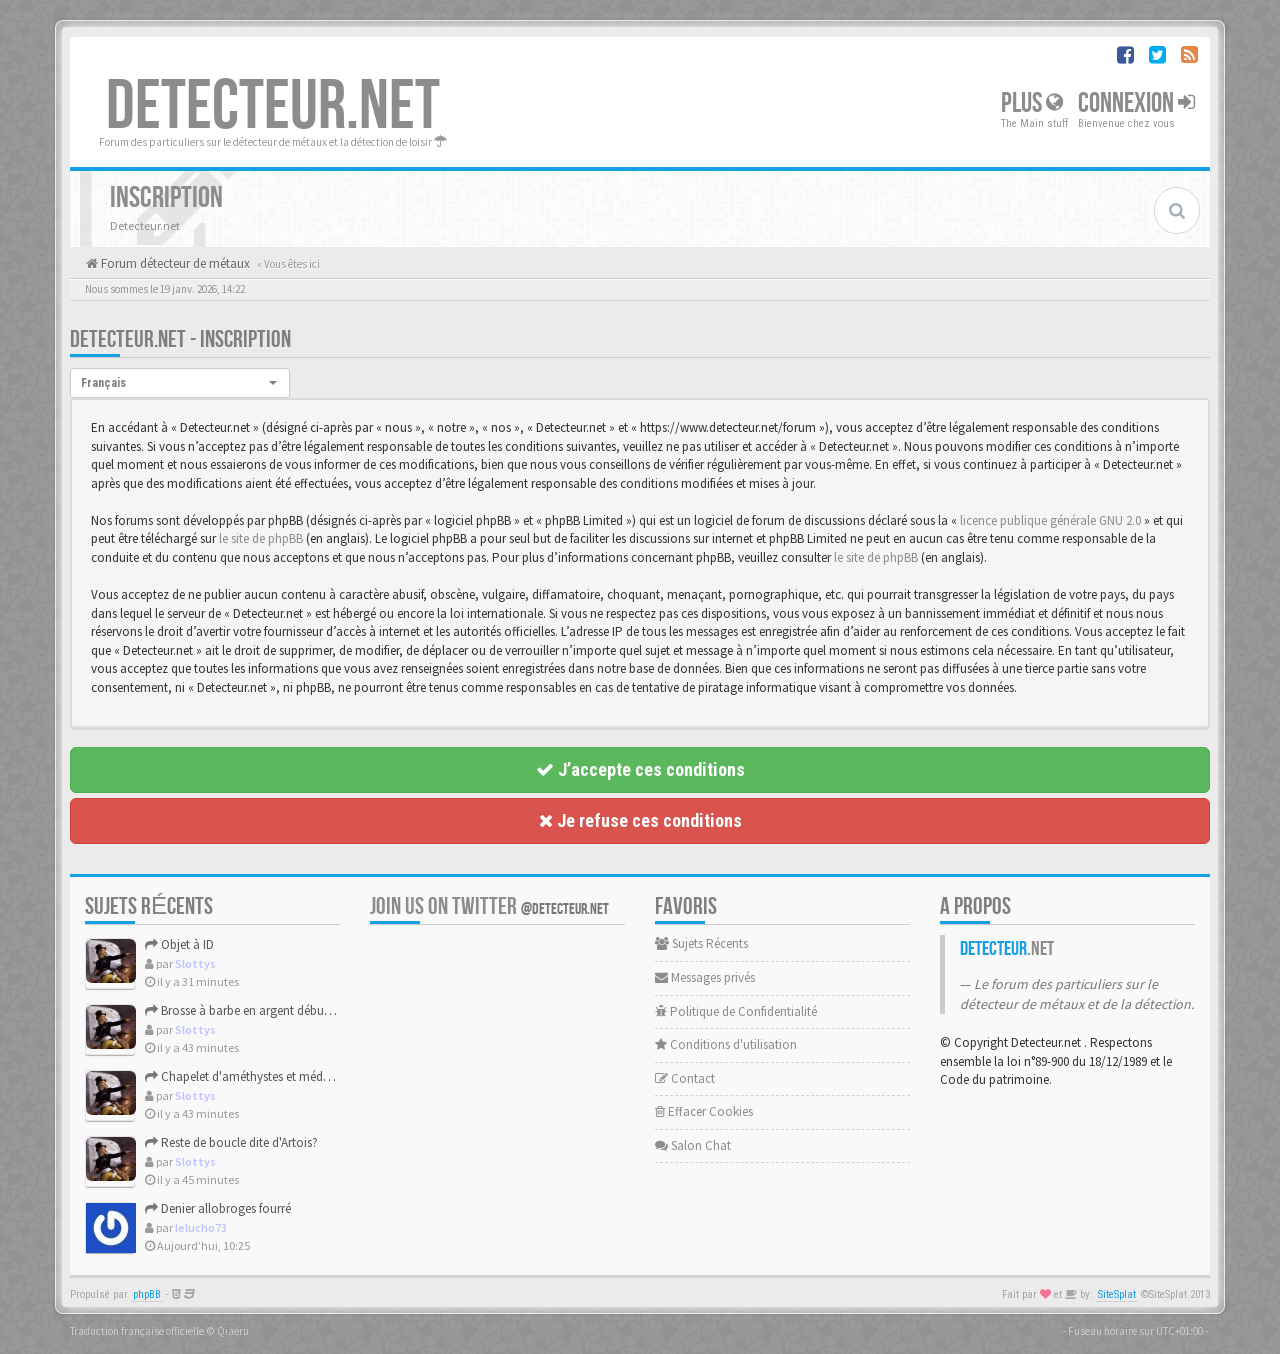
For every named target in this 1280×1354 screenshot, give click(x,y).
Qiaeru (233, 1331)
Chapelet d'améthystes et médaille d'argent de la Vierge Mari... (319, 1076)
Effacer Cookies (704, 1111)
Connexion (1136, 103)
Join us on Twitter (489, 906)
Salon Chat (693, 1145)
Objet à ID (179, 944)
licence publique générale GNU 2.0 (1050, 520)
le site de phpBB (261, 538)
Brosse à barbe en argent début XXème (256, 1010)
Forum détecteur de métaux (174, 263)
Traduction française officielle (137, 1331)
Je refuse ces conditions (640, 820)
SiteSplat (1117, 1294)
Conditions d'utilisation (726, 1044)
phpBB (147, 1294)
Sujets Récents (701, 943)
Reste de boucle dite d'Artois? (231, 1142)
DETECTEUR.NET (273, 107)
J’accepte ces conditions (640, 769)
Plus (1032, 103)
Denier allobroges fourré (218, 1208)
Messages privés (705, 977)
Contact (685, 1078)
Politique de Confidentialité (736, 1011)
